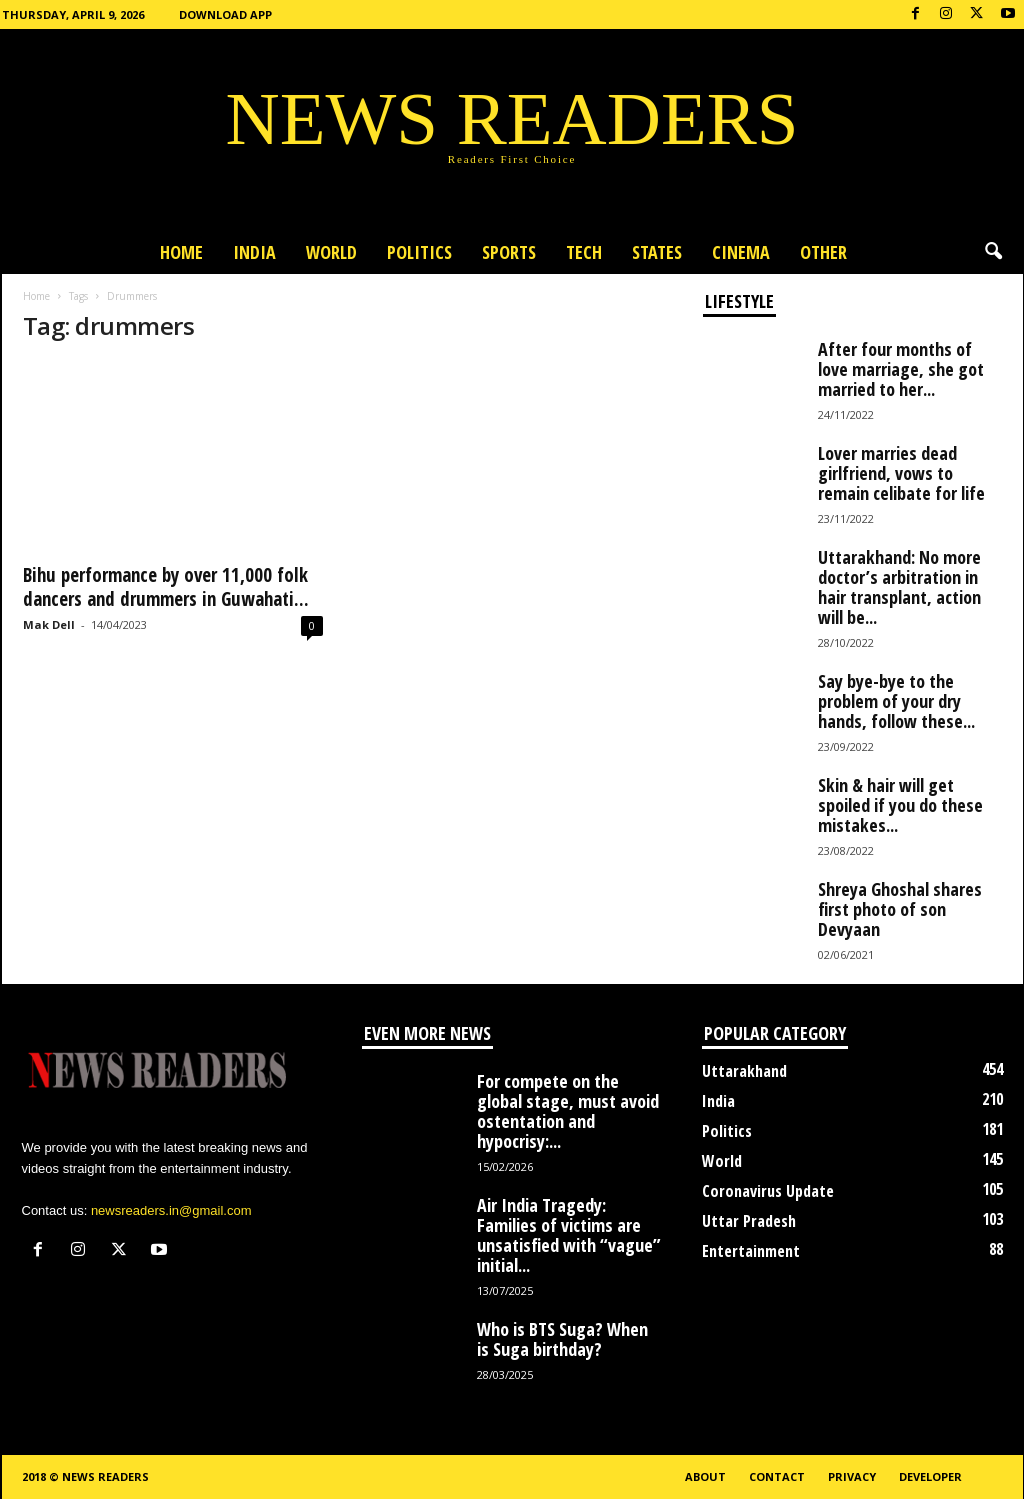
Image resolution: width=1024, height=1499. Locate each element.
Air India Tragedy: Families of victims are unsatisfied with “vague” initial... (569, 1235)
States (657, 252)
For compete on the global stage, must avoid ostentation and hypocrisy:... (568, 1111)
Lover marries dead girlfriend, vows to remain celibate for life (901, 473)
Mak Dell (49, 624)
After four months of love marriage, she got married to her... (901, 369)
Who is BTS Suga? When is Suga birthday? (562, 1339)
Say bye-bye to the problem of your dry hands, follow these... (896, 701)
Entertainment (751, 1251)
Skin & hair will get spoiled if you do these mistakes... (900, 805)
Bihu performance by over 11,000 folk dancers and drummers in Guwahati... (166, 587)
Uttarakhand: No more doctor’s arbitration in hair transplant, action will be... (899, 587)
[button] (993, 252)
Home (181, 252)
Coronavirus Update (768, 1191)
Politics (419, 252)
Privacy (852, 1476)
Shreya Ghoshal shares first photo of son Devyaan (900, 909)
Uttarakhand (744, 1071)
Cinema (741, 252)
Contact (777, 1476)
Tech (584, 252)
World (331, 252)
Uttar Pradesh (749, 1221)
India (254, 252)
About (705, 1476)
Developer (930, 1476)
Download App (225, 14)
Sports (509, 252)
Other (823, 252)
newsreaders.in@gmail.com (171, 1210)
